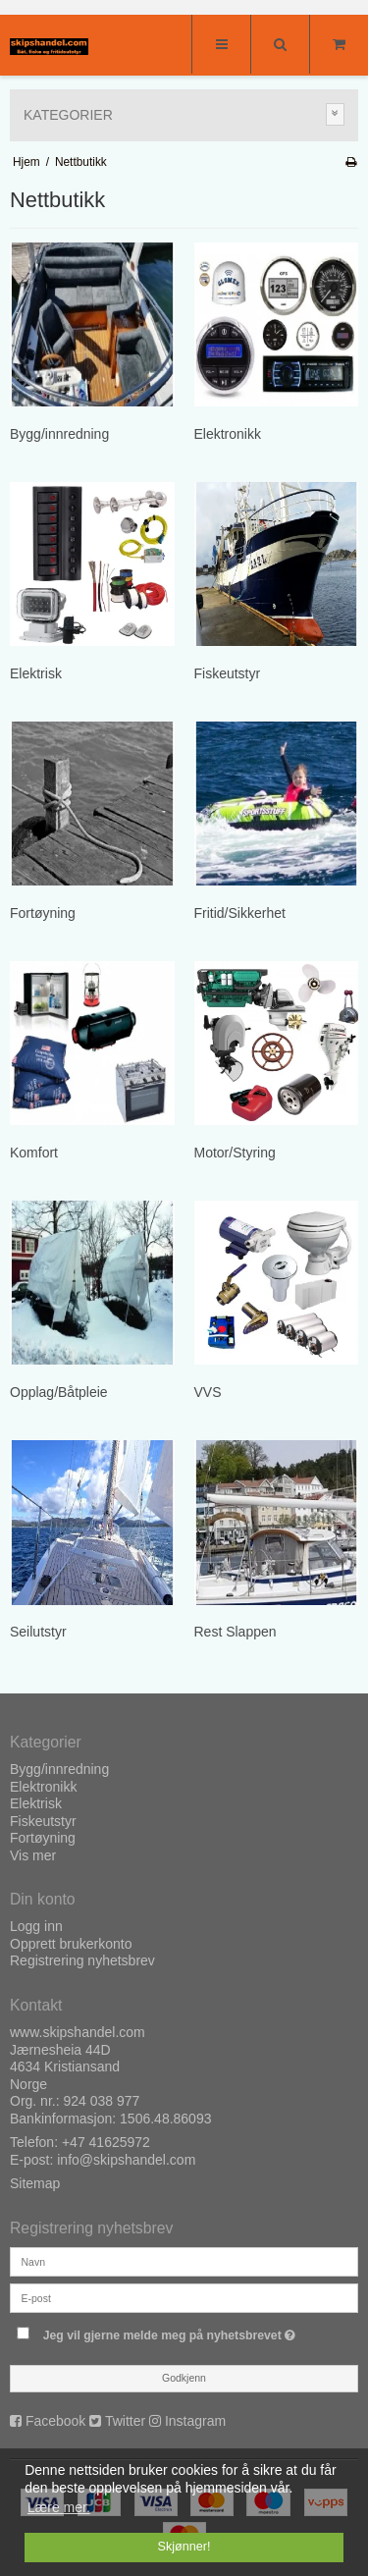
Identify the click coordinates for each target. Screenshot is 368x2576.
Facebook (55, 2421)
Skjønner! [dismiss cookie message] (184, 2546)
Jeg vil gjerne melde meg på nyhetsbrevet (171, 2331)
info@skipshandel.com (126, 2160)
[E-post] (184, 2297)
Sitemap (35, 2183)
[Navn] (184, 2261)
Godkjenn (184, 2378)
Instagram (195, 2421)
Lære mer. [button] (58, 2507)
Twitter (125, 2421)
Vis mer (33, 1855)
